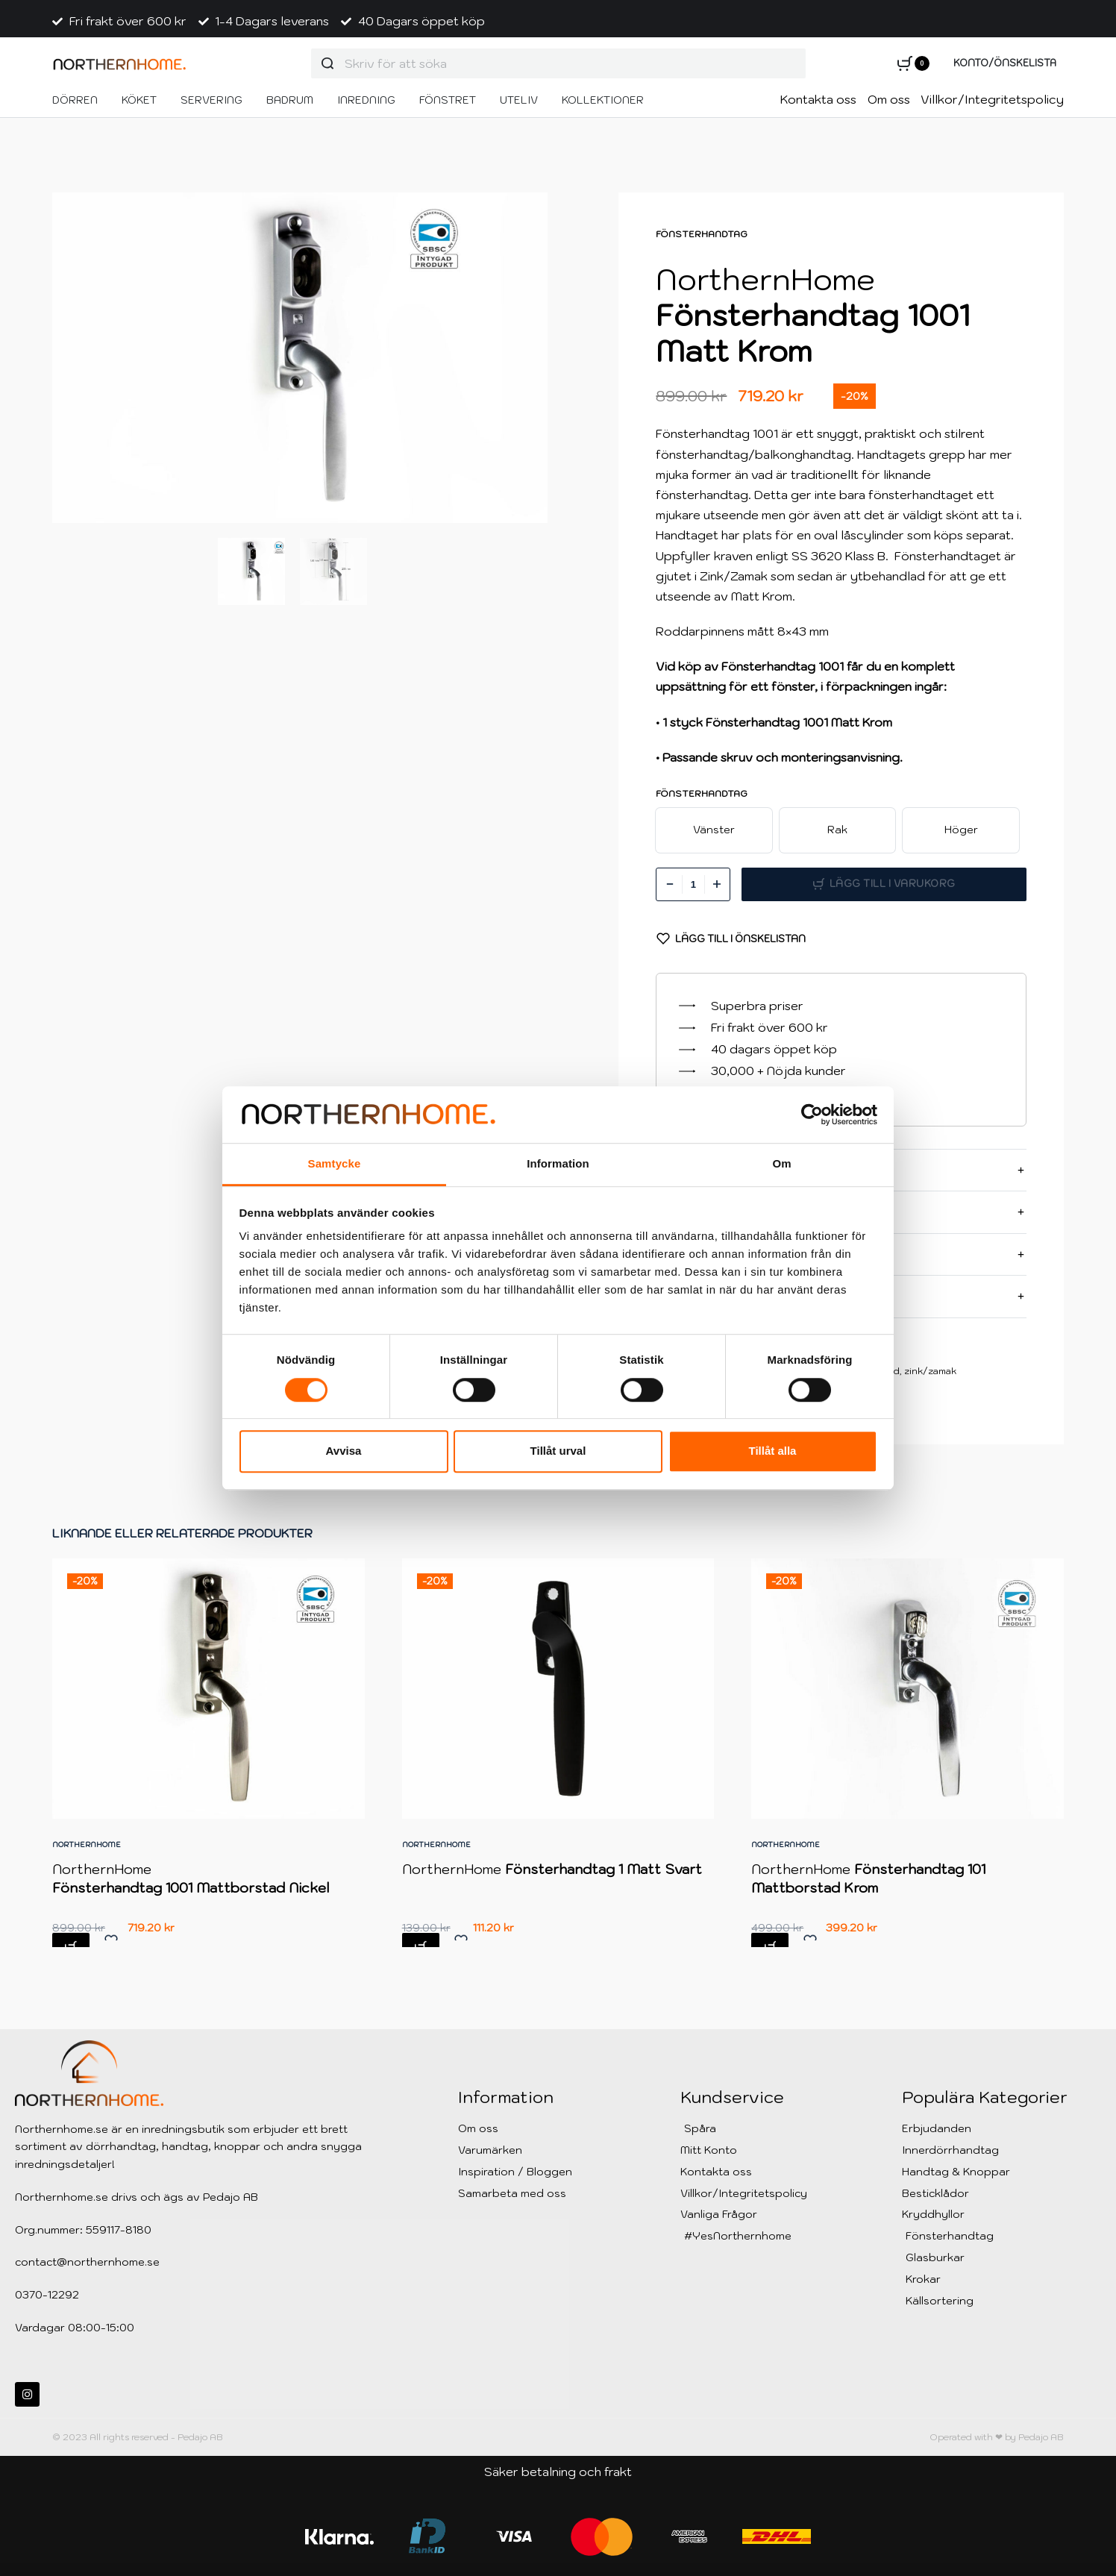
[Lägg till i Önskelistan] (731, 938)
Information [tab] (558, 1164)
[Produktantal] (693, 884)
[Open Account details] (1005, 63)
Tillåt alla (773, 1450)
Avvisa (344, 1450)
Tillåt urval (558, 1450)
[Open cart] (913, 63)
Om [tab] (781, 1164)
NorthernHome (88, 1851)
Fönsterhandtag (701, 233)
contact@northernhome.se (87, 2262)
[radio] (714, 830)
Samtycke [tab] (334, 1164)
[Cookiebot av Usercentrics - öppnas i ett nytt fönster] (812, 1114)
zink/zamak (930, 1370)
